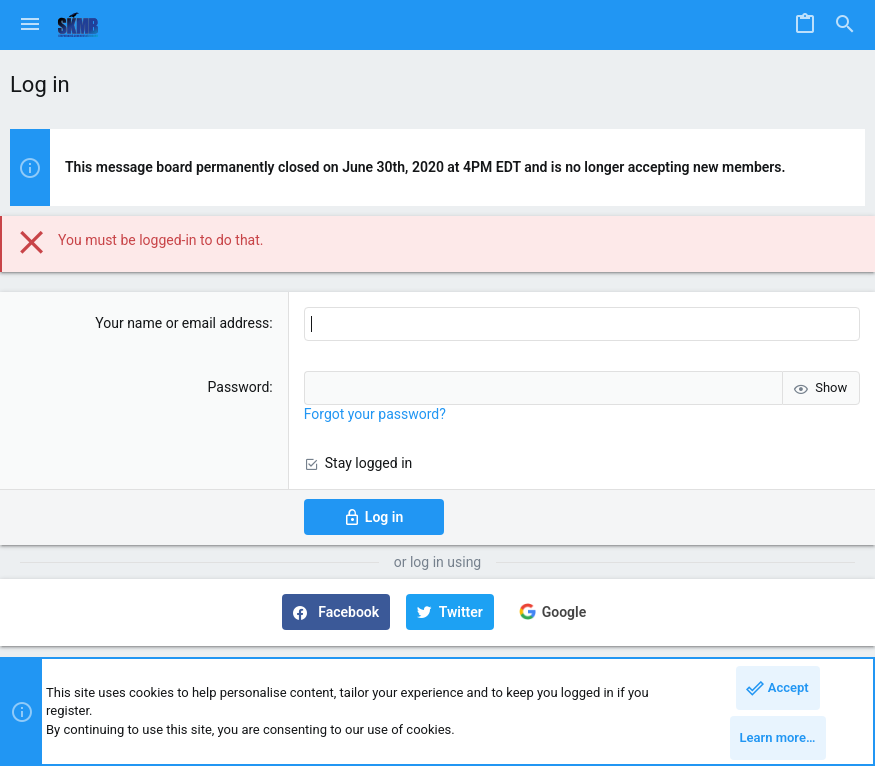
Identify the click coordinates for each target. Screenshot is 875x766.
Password (239, 387)
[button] (30, 25)
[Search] (845, 25)
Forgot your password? (375, 414)
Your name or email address (182, 323)
